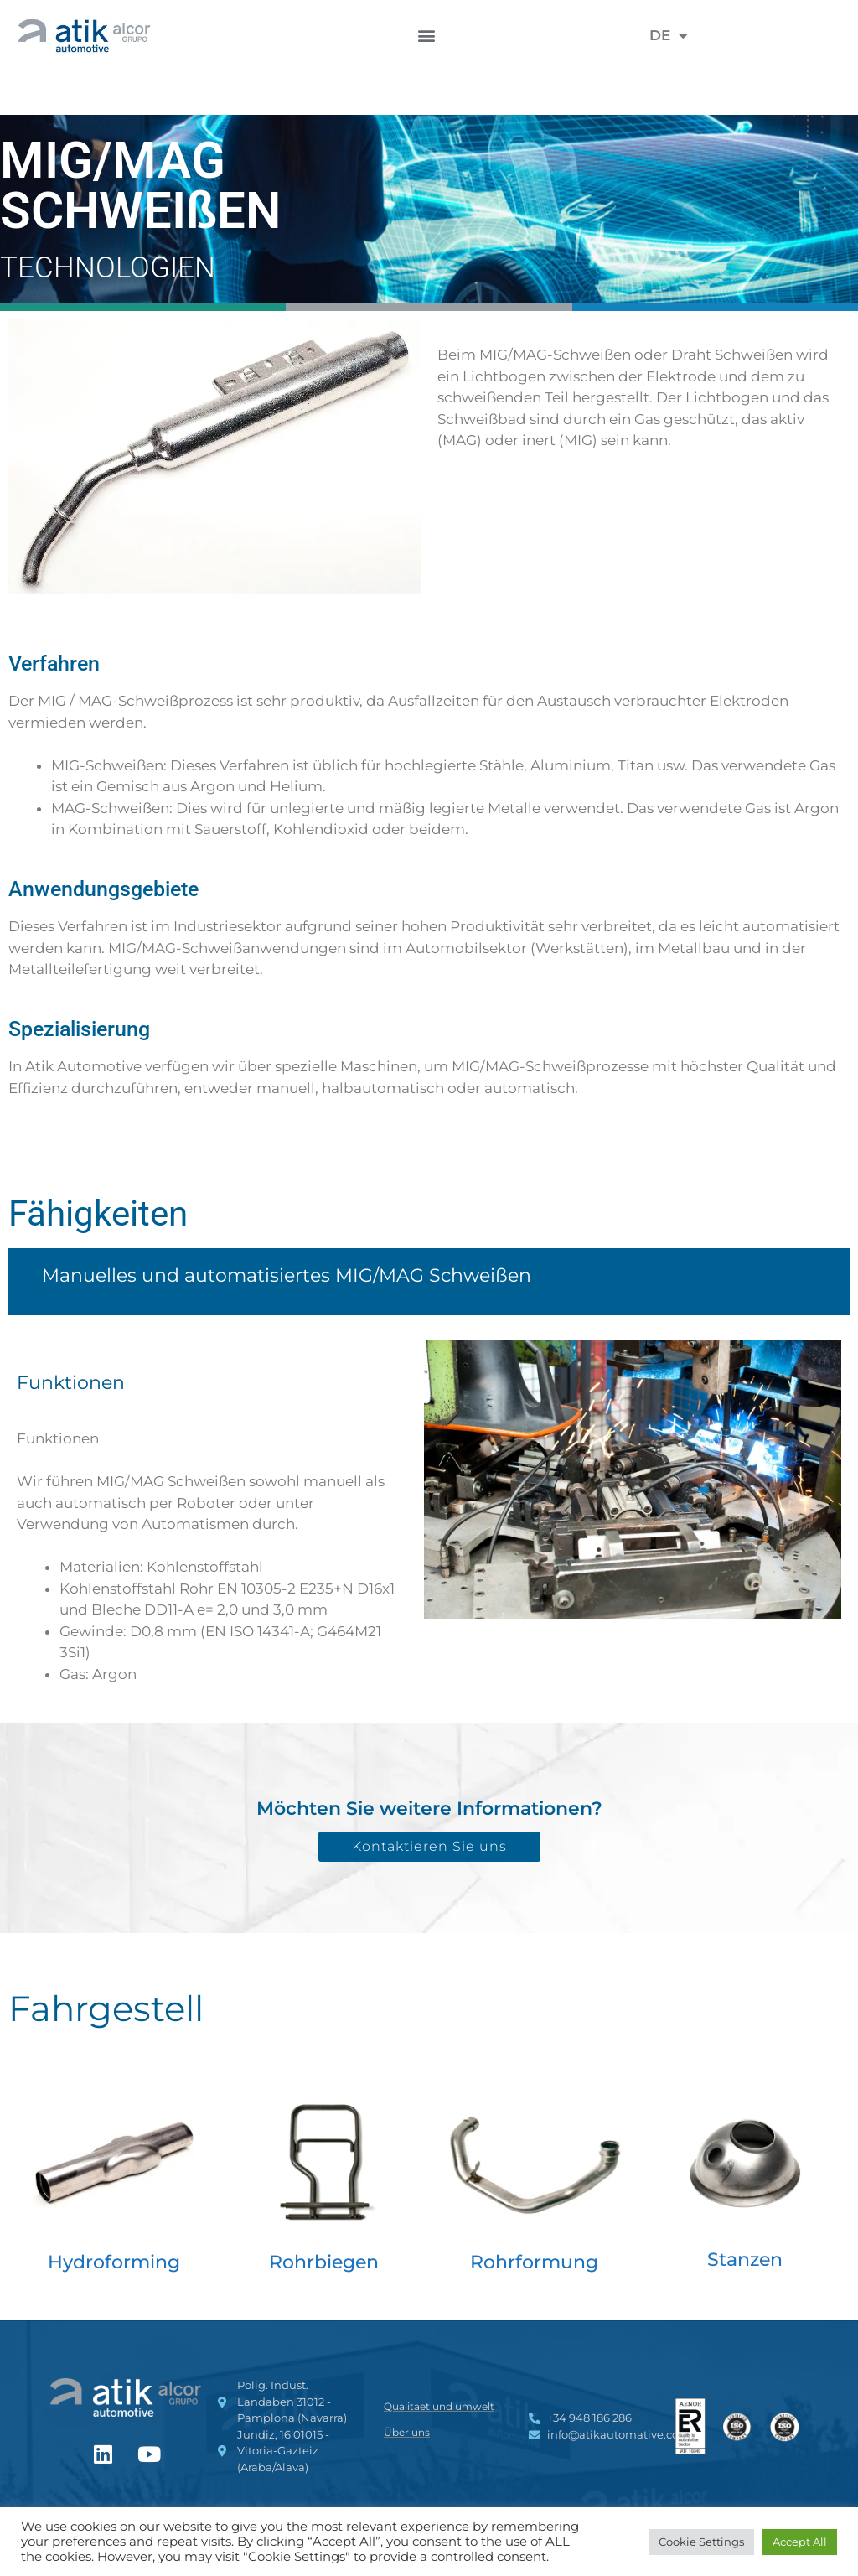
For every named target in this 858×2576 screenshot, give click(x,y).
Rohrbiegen (324, 2262)
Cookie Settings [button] (701, 2541)
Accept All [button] (800, 2541)
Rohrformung (534, 2262)
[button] (427, 35)
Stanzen (745, 2259)
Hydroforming (114, 2262)
